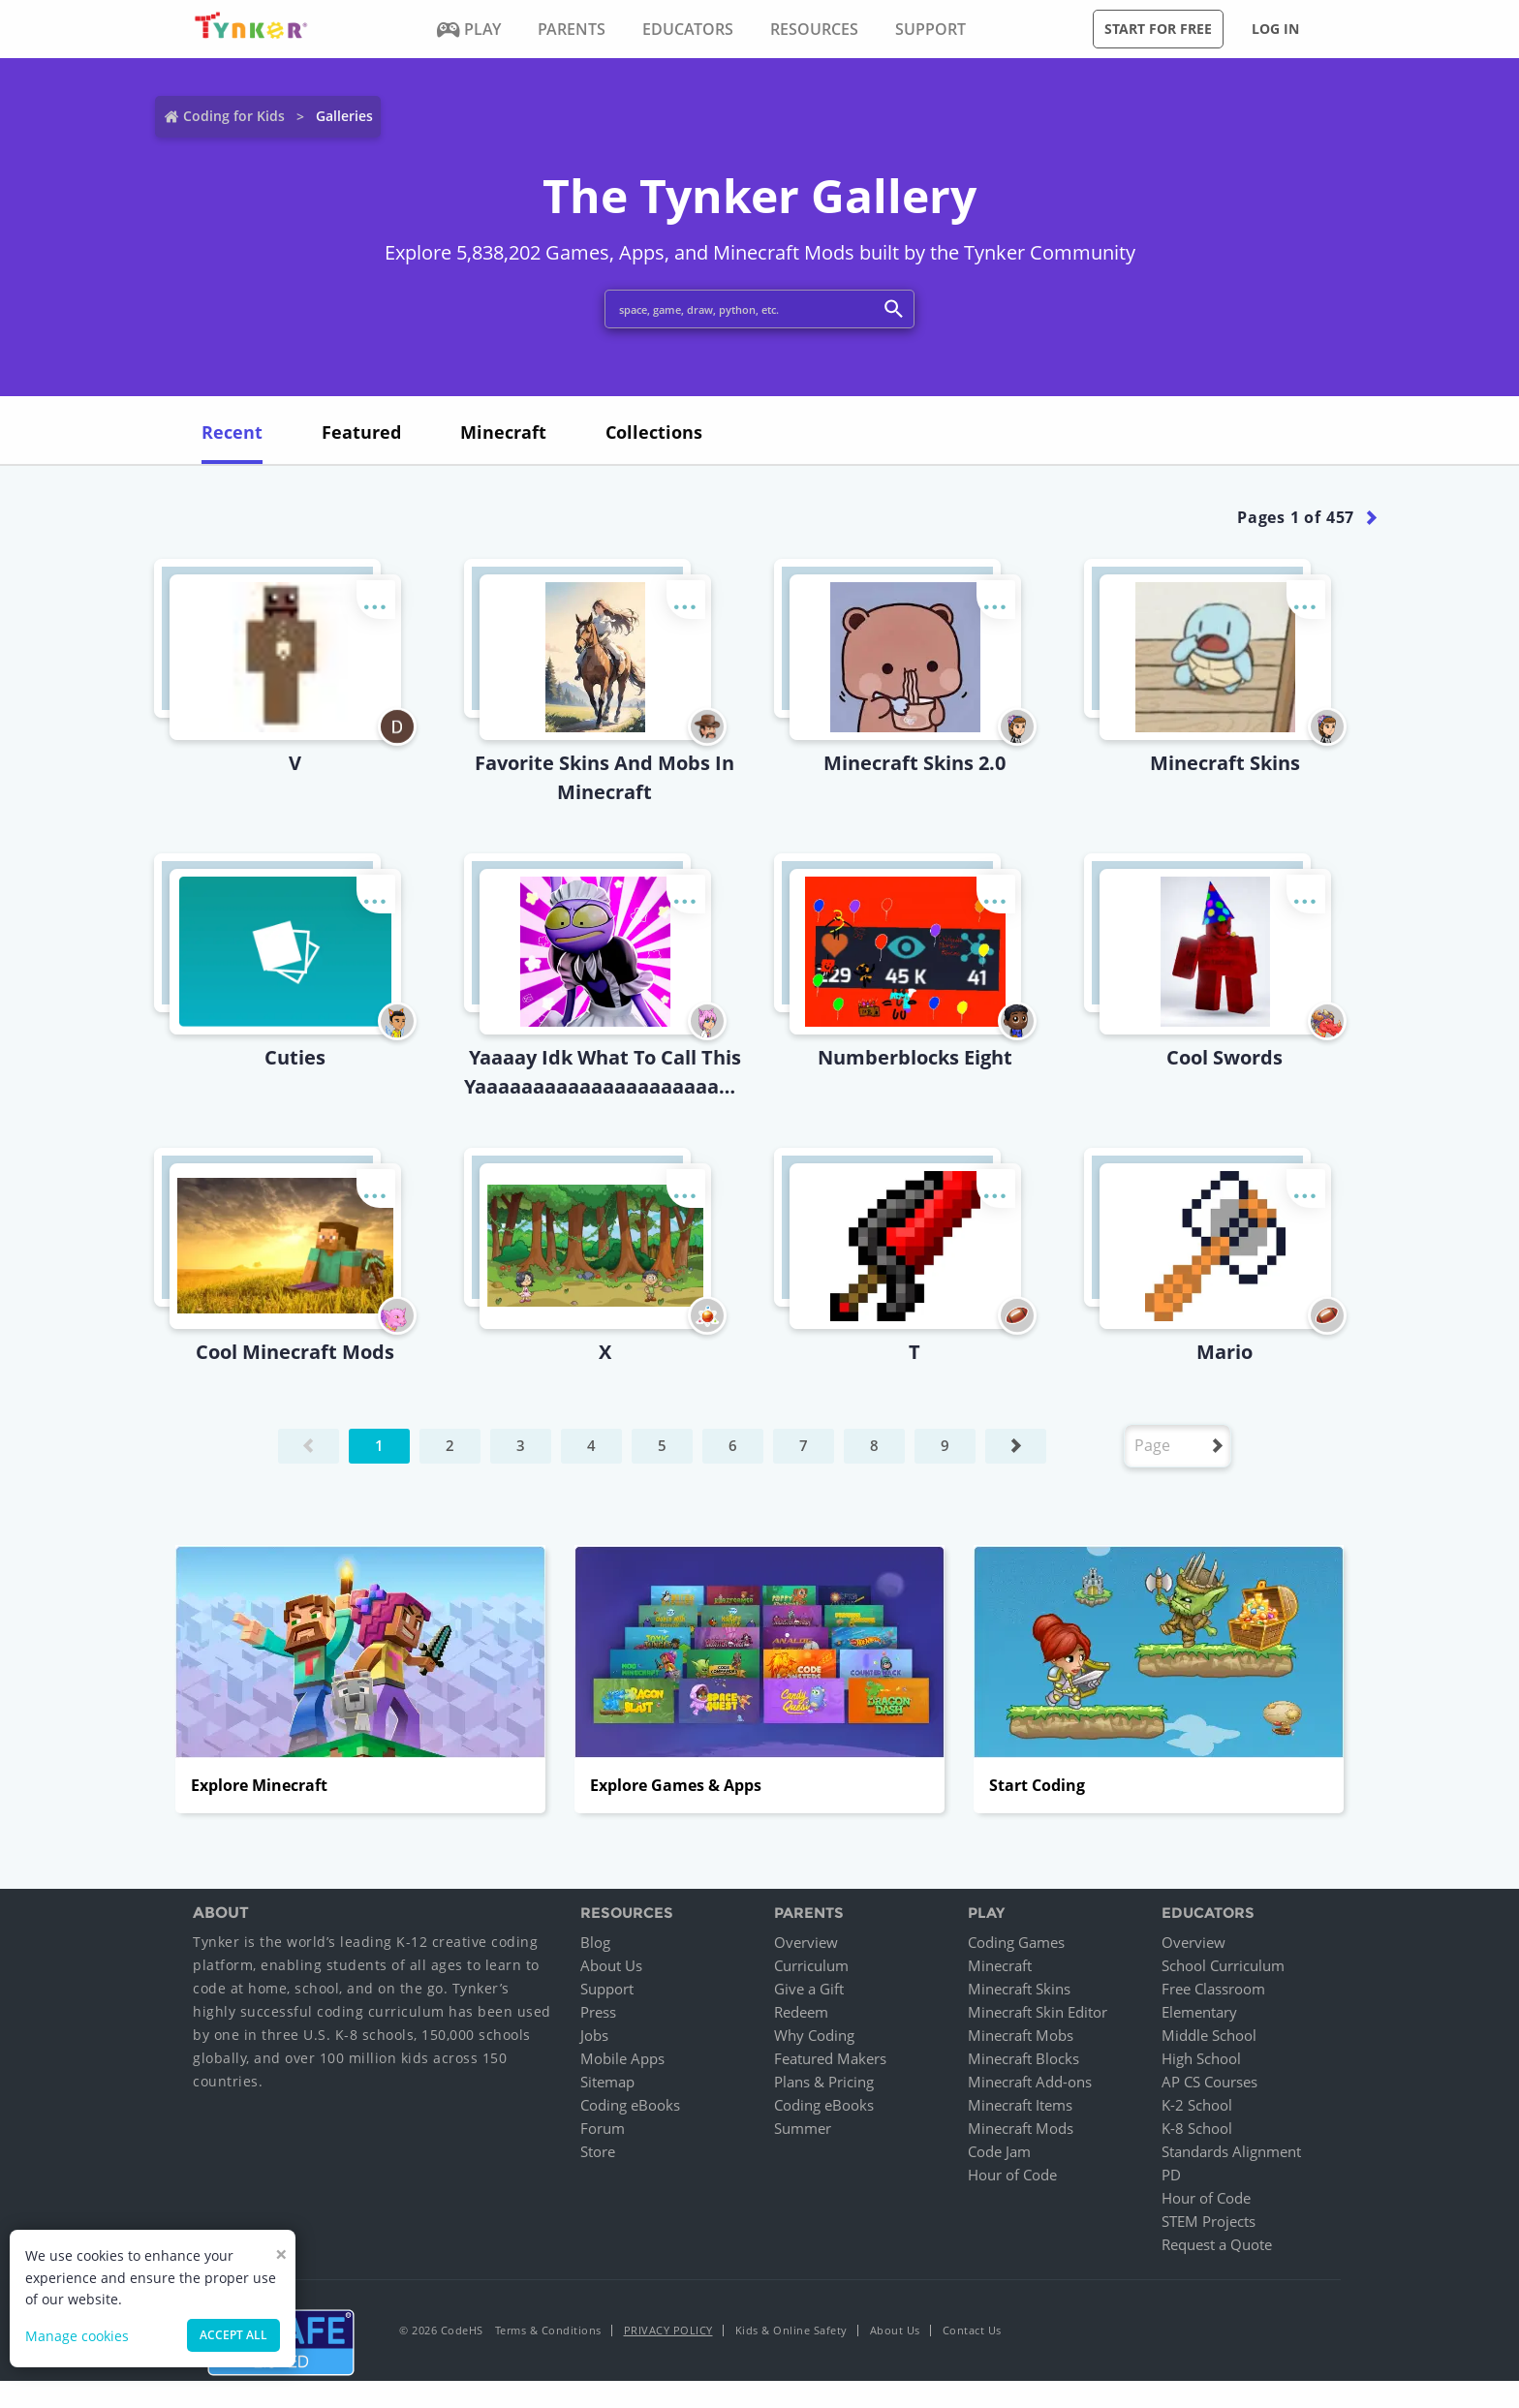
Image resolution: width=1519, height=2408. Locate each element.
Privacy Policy (668, 2330)
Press (598, 2012)
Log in (1275, 28)
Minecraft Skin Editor (1037, 2012)
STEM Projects (1209, 2221)
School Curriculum (1223, 1965)
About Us (611, 1965)
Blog (595, 1942)
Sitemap (607, 2081)
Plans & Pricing (824, 2081)
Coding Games (1016, 1942)
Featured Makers (830, 2058)
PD (1171, 2174)
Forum (602, 2128)
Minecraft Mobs (1020, 2035)
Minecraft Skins (1019, 1988)
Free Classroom (1213, 1988)
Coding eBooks (630, 2105)
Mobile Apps (622, 2058)
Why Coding (814, 2035)
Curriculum (811, 1965)
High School (1201, 2058)
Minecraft (1000, 1965)
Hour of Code (1012, 2174)
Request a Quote (1217, 2244)
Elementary (1199, 2012)
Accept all (233, 2335)
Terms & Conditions (548, 2330)
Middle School (1209, 2035)
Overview (806, 1942)
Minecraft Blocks (1023, 2058)
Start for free (1158, 28)
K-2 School (1197, 2105)
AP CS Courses (1209, 2081)
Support (607, 1988)
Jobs (594, 2035)
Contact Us (972, 2330)
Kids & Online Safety (791, 2330)
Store (597, 2151)
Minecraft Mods (1020, 2128)
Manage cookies (77, 2336)
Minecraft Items (1020, 2105)
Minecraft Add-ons (1030, 2081)
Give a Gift (809, 1988)
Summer (802, 2128)
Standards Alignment (1231, 2151)
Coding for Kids (234, 116)
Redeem (801, 2012)
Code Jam (999, 2151)
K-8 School (1197, 2128)
